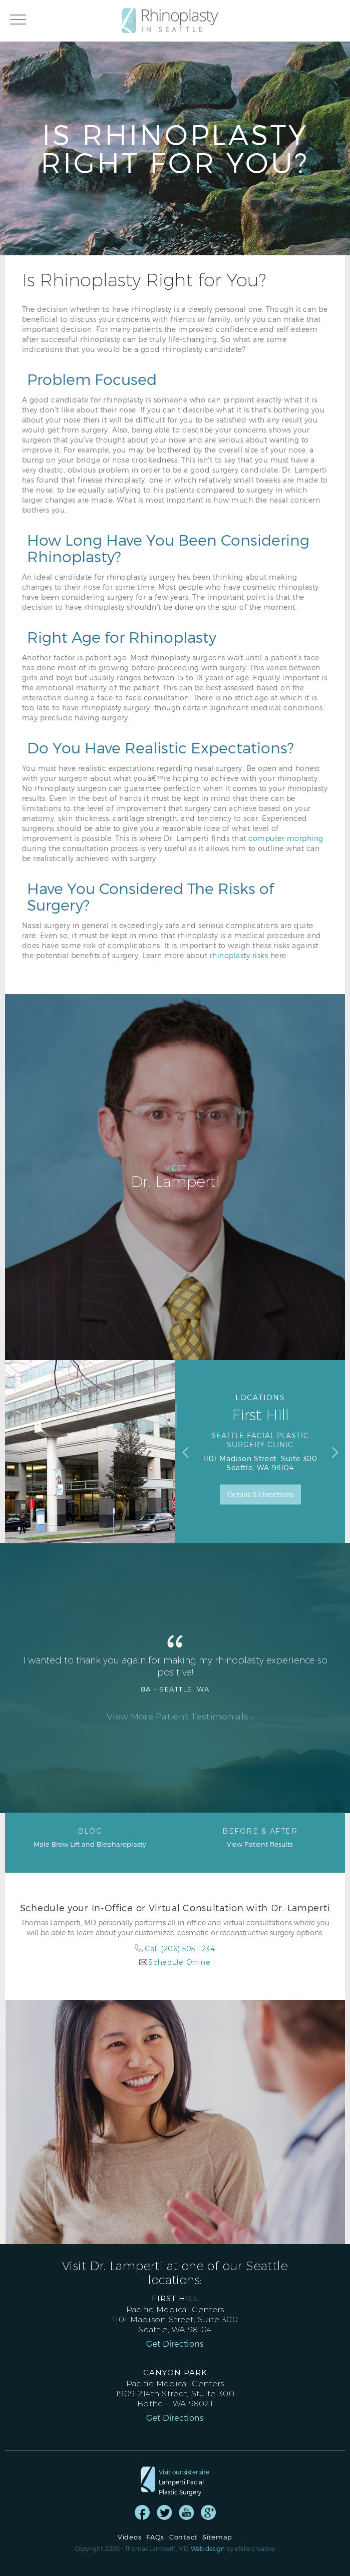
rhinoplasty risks (239, 955)
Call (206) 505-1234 (180, 1948)
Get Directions (174, 2344)
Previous (185, 1452)
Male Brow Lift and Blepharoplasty (90, 1837)
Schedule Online (179, 1962)
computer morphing (285, 838)
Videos (129, 2537)
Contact (183, 2537)
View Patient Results (260, 1837)
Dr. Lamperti (175, 1177)
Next (335, 1452)
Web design (208, 2548)
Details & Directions (260, 1494)
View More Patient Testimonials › (180, 1716)
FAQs (155, 2537)
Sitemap (217, 2537)
